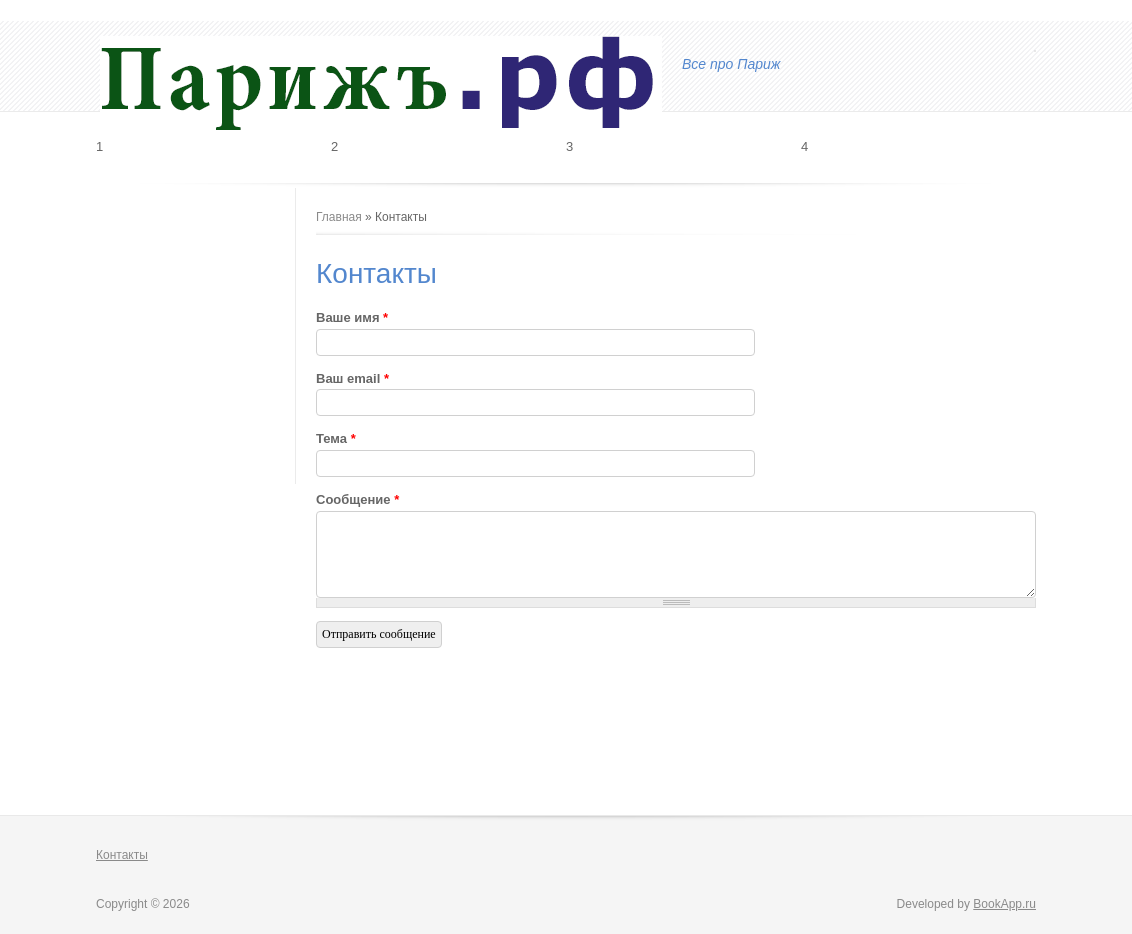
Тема (336, 438)
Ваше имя (352, 317)
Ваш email (352, 378)
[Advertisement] (196, 308)
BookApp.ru (1004, 904)
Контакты (122, 855)
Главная (339, 217)
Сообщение (357, 499)
